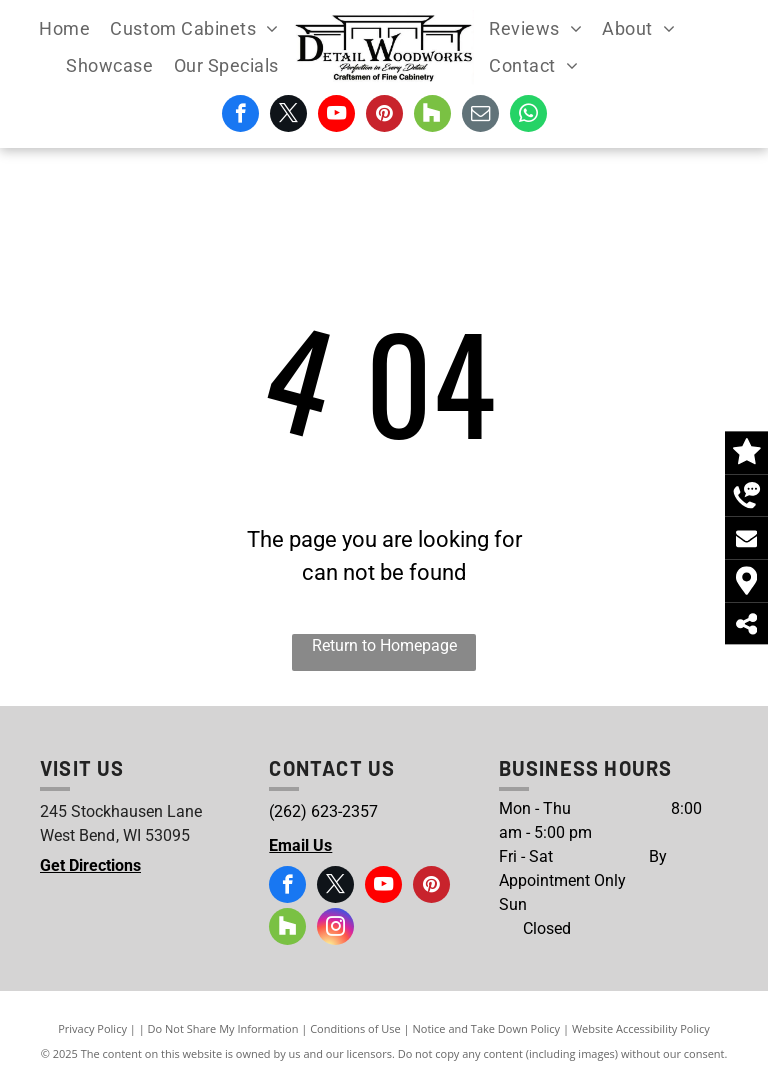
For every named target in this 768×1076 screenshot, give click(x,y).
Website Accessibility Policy (641, 1028)
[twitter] (288, 116)
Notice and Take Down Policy (487, 1028)
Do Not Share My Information (223, 1028)
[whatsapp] (528, 116)
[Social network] (432, 116)
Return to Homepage (384, 645)
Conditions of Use (355, 1028)
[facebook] (240, 116)
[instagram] (335, 929)
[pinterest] (384, 116)
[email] (480, 116)
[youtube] (336, 116)
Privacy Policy (92, 1028)
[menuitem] (64, 28)
